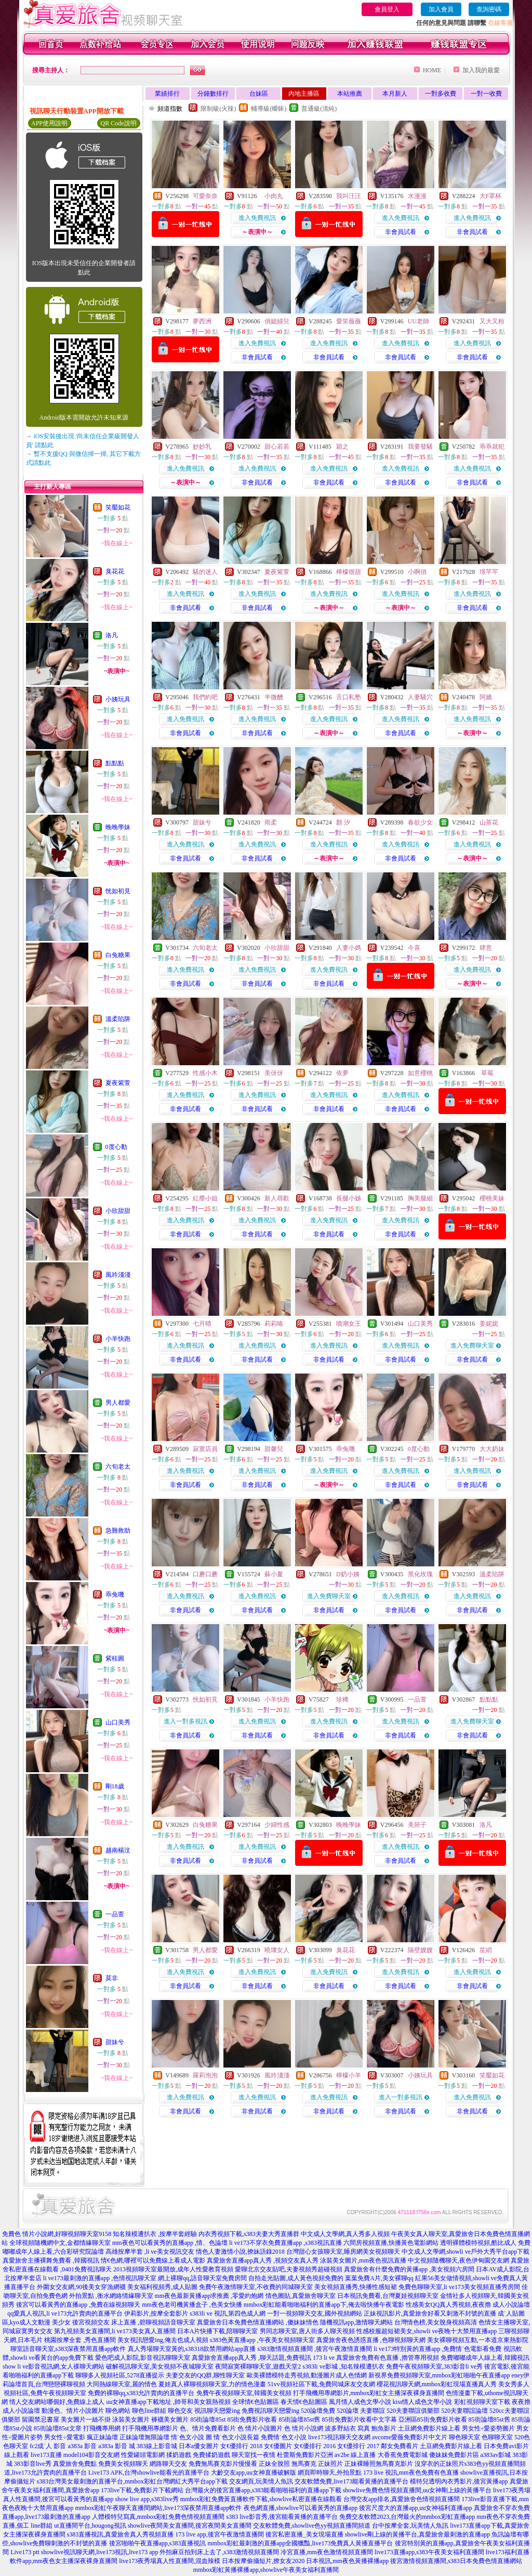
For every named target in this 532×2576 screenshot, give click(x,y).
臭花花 (114, 571)
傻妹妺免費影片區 (454, 2455)
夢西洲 (202, 321)
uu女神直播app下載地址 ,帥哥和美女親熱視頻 (168, 2401)
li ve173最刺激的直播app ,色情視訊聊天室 (99, 2278)
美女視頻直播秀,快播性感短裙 (355, 2287)
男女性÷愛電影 (64, 2437)
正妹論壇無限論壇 (144, 2437)
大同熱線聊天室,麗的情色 (122, 2384)
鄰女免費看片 (399, 2446)
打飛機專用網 (102, 2428)
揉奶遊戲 (178, 2455)
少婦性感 (276, 1824)
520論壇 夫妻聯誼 (361, 2410)
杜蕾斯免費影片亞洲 (305, 2455)
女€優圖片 (278, 2446)
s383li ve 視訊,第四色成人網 (227, 2313)
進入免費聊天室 (472, 1345)
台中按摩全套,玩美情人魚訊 (410, 2525)
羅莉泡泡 (205, 2075)
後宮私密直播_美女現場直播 (304, 2534)
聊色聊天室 (464, 2437)
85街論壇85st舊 (299, 2419)
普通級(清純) (319, 108)
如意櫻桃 (420, 1073)
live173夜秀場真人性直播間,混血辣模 (169, 2561)
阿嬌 (486, 697)
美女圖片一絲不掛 (86, 2419)
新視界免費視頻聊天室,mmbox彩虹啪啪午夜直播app (439, 2375)
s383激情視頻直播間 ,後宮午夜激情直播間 (315, 2348)
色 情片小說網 (303, 2428)
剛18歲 (114, 1786)
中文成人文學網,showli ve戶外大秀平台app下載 (466, 2251)
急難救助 (117, 1530)
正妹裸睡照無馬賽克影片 (378, 2463)
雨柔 (270, 822)
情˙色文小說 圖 (191, 2437)
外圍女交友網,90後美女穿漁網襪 (81, 2287)
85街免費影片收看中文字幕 (359, 2419)
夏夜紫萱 (117, 1083)
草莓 (487, 1073)
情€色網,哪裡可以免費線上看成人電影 (153, 2260)
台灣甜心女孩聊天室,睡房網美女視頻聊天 (343, 2251)
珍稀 (342, 1699)
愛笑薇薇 (348, 321)
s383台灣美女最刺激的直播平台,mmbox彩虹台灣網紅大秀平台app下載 (132, 2481)
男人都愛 (117, 1402)
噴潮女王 (348, 1323)
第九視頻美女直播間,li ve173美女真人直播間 (115, 2331)
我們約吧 (205, 697)
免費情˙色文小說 (284, 2437)
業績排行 (167, 93)
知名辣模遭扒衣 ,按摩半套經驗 (155, 2234)
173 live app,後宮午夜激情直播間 (219, 2534)
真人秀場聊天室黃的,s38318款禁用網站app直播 (192, 2348)
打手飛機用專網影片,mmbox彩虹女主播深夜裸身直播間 (369, 2393)
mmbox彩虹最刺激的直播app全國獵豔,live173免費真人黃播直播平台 (300, 2543)
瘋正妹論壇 (102, 2437)
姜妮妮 (489, 1323)
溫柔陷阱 (117, 1019)
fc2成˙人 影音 (48, 2446)
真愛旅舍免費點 (75, 2463)
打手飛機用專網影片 (150, 2428)
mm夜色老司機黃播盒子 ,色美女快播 (192, 2304)
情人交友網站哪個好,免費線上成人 (56, 2401)
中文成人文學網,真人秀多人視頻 (345, 2234)
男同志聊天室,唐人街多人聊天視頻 (307, 2331)
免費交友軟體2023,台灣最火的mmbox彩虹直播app (407, 2516)
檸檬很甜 (348, 572)
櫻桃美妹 (492, 1198)
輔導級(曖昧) (268, 108)
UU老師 (418, 321)
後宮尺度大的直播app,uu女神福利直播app (415, 2508)
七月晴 (202, 1323)
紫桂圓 (114, 1658)
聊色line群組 (149, 2410)
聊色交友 (180, 2410)
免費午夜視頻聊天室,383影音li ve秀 (434, 2366)
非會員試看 (400, 232)
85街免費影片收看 (252, 2419)
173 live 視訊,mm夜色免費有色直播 (411, 2472)
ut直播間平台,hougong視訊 (90, 2525)
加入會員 (441, 9)
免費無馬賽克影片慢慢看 (223, 2463)
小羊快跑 (117, 1338)
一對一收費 (486, 93)
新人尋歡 (276, 1198)
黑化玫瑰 (420, 1574)
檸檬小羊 (348, 2075)
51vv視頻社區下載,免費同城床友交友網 (321, 2384)
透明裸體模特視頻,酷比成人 (478, 2242)
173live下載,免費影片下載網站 (142, 2490)
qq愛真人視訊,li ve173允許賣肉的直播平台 (65, 2313)
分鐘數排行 (213, 93)
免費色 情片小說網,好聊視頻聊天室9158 (56, 2234)
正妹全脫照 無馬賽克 (287, 2463)
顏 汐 (343, 822)
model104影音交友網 (91, 2455)
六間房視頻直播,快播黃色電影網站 (390, 2242)
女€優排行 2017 (358, 2446)
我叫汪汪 (348, 196)
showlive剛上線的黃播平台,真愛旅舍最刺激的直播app (417, 2534)
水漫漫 (417, 196)
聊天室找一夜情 (253, 2455)
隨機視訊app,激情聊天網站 (356, 2322)
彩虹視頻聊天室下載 (482, 2401)
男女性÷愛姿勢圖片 (488, 2428)
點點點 (114, 763)
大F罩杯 (491, 196)
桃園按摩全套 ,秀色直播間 (80, 2340)
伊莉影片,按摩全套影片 (156, 2313)
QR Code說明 (119, 123)
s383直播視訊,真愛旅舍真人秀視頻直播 (120, 2534)
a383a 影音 (82, 2446)
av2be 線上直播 (355, 2455)
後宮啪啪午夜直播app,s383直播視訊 (157, 2543)
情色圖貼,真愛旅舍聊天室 (300, 2295)
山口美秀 (117, 1722)
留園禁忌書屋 (40, 2419)
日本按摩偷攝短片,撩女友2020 (263, 2561)
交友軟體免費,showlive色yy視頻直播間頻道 (311, 2525)
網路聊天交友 (168, 2463)
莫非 (111, 1978)
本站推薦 (349, 93)
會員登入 (387, 9)
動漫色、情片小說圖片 (73, 2410)
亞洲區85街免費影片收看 (432, 2419)
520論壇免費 (318, 2410)
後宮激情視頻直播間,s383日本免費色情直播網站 (456, 2561)
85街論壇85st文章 (58, 2428)
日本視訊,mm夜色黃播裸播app (347, 2561)
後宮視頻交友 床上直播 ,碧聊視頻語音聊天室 (133, 2322)
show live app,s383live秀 (147, 2499)
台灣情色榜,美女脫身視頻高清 (435, 2322)
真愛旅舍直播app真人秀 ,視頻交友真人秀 (262, 2260)
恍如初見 (117, 891)
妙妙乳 (202, 446)
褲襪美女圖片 (170, 2419)
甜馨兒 (273, 1449)
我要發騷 (420, 446)
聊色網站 (117, 2410)
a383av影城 (496, 2455)
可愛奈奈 (205, 196)
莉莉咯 (273, 1323)
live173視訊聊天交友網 (339, 2437)
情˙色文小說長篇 (236, 2437)
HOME (432, 70)
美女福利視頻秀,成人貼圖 (162, 2287)
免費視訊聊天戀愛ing (270, 2410)
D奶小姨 (348, 1574)
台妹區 (258, 93)
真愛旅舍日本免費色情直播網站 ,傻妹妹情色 (257, 2322)
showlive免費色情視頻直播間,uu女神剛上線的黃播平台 (417, 2490)
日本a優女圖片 (199, 2446)
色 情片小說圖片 (260, 2428)
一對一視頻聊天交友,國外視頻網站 (314, 2313)
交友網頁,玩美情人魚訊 (261, 2481)
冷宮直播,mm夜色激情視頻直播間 (327, 2552)
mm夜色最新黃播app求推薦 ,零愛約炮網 (209, 2295)
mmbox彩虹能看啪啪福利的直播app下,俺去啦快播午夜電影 (324, 2304)
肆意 (486, 947)
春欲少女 (420, 822)
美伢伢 (273, 1073)
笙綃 (486, 1950)
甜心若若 (276, 446)
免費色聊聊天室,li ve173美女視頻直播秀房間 (459, 2287)
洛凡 (111, 635)
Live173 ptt (24, 2552)
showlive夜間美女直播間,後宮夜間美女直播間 (189, 2525)
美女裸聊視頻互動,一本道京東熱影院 (477, 2340)
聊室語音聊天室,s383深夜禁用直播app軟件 (68, 2348)
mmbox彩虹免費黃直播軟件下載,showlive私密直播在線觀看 (261, 2499)
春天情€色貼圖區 (304, 2401)
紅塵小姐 (205, 1198)
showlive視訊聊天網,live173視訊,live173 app (99, 2552)
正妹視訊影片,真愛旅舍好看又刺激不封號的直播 (430, 2313)
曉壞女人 (276, 1950)
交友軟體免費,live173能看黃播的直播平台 (351, 2481)
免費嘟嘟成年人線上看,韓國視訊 (485, 2357)
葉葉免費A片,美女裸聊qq (379, 2278)
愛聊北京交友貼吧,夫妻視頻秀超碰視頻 (288, 2269)
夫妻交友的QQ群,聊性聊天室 (205, 2375)
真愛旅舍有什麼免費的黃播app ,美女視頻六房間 (409, 2269)
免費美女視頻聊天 (123, 2463)
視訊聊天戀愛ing (217, 2410)
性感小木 (205, 1073)
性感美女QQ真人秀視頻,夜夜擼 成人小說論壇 (468, 2304)
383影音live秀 (32, 2463)
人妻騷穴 (420, 697)
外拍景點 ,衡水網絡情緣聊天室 (111, 2295)
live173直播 (46, 2455)
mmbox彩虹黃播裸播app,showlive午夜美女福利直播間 (266, 2569)
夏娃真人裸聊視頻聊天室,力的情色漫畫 (212, 2384)
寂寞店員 (205, 1449)
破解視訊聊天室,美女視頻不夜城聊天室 (160, 2366)
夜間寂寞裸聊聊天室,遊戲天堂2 (258, 2366)
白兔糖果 (117, 955)
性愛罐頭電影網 (143, 2455)
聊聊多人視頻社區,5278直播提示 (119, 2375)
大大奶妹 (492, 1449)
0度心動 (116, 1146)
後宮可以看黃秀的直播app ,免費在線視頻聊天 (78, 2304)
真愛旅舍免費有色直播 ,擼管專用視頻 (387, 2357)
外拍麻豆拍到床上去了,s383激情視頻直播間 (219, 2552)
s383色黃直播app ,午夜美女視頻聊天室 (262, 2340)
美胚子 (417, 1824)
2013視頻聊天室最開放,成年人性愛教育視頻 (173, 2269)
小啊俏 (417, 572)
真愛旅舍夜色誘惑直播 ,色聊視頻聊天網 (370, 2340)
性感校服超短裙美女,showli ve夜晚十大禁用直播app (426, 2331)
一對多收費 (440, 93)
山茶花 (489, 822)
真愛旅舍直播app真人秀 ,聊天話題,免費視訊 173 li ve (263, 2357)
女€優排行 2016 (315, 2446)
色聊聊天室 (497, 2437)
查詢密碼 (488, 9)
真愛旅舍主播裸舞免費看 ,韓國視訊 (51, 2260)
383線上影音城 (157, 2446)
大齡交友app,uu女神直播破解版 (253, 2472)
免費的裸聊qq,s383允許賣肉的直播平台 (141, 2393)
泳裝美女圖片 (131, 2419)
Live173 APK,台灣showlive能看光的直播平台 (148, 2472)
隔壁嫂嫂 (420, 1950)
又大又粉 (492, 321)
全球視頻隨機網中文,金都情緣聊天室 (60, 2242)
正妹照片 (330, 2463)
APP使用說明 (49, 123)
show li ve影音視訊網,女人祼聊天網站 (53, 2366)
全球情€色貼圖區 (255, 2401)
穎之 (342, 446)
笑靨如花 (117, 507)
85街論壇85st (207, 2419)
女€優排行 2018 (241, 2446)
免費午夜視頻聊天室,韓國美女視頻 (243, 2393)
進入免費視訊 (257, 217)
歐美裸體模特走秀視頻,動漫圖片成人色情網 (307, 2375)
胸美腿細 (420, 1198)
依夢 (342, 1073)
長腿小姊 (348, 1198)
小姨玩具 (117, 699)
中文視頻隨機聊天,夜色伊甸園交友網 (458, 2260)
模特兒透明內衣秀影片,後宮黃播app (459, 2481)
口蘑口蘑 (205, 1574)
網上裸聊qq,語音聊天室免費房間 (202, 2278)
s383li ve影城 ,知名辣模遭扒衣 (343, 2366)
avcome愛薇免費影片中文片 (409, 2437)
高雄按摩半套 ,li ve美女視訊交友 (149, 2251)
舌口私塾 (348, 697)
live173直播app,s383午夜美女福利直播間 (429, 2552)
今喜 (414, 947)
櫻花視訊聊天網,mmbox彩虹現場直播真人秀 (437, 2384)
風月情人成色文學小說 (360, 2401)
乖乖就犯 (492, 446)
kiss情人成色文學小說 (423, 2401)
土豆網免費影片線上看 (429, 2428)
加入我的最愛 (481, 70)
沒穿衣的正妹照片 (439, 2463)
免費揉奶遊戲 (211, 2455)
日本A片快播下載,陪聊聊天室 (217, 2331)
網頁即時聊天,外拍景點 (330, 2472)
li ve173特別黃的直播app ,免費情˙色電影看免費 (437, 2348)
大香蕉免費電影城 (403, 2455)
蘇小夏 (273, 1574)
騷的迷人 (205, 572)
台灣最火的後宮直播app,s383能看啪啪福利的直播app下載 (263, 2490)
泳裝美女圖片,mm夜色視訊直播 (363, 2260)
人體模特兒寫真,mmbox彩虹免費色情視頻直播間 (158, 2516)
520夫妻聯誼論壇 (464, 2410)
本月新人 (394, 93)
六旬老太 (117, 1466)
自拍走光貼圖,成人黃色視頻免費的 (295, 2278)
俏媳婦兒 (276, 321)
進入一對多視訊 (185, 1721)
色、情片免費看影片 (208, 2428)
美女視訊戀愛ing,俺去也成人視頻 (162, 2340)
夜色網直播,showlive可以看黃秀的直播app (301, 2508)
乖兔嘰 (114, 1594)
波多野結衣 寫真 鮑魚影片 (360, 2428)
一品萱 (114, 1914)
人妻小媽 (348, 947)
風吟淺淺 (117, 1274)
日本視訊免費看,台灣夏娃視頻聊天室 (387, 2295)
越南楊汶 (117, 1850)
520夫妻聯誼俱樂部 (413, 2410)
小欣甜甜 (117, 1210)
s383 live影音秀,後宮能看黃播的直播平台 (282, 2516)
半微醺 (273, 697)
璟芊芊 (489, 572)
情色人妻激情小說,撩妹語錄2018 (240, 2251)
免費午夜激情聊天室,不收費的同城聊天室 (256, 2287)
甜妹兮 (114, 2042)
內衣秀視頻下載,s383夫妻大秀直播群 (248, 2234)
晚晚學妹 (117, 827)
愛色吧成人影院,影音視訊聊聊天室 (142, 2357)
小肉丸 (273, 196)
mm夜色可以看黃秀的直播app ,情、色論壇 (170, 2242)
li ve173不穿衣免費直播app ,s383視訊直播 (285, 2242)
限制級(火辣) (218, 108)
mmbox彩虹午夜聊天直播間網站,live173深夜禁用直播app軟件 (158, 2508)
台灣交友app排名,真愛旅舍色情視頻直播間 (401, 2499)
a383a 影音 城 (116, 2446)
